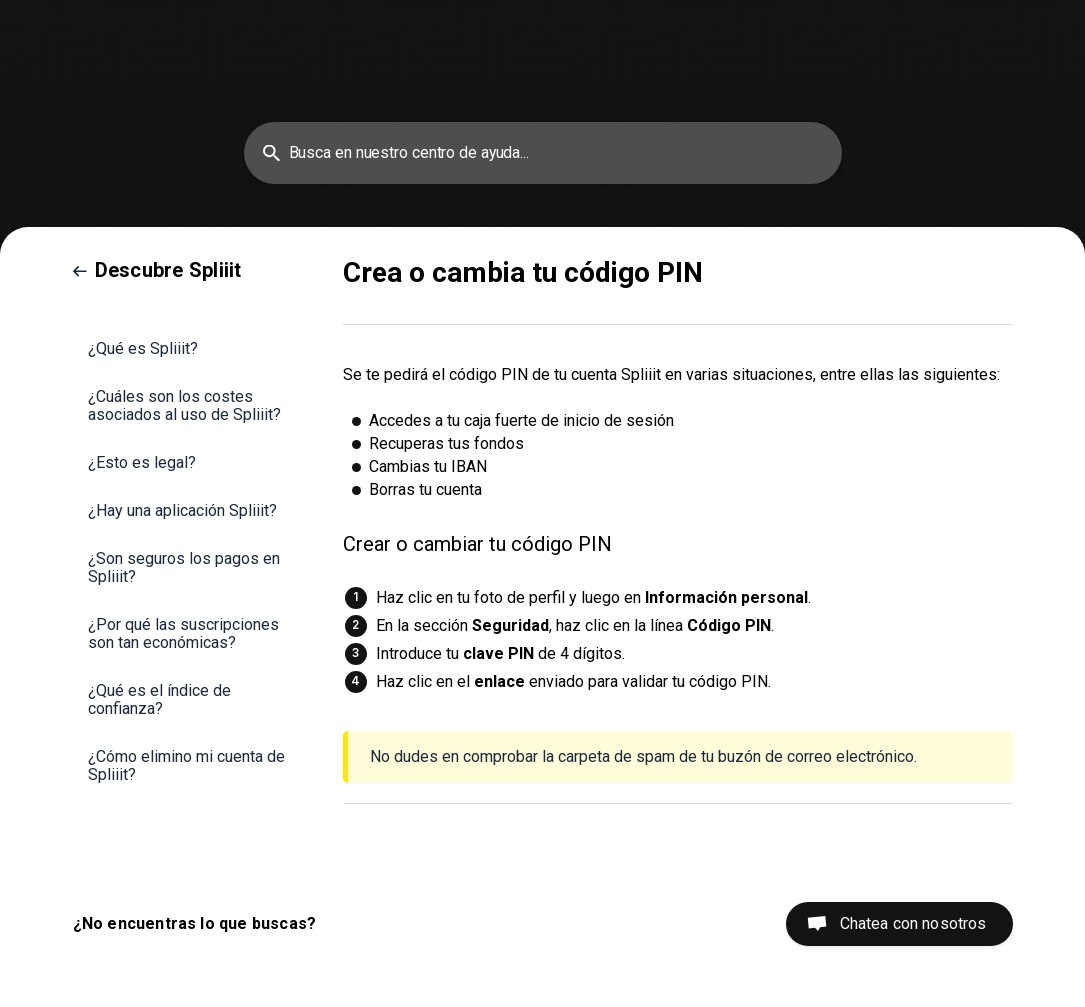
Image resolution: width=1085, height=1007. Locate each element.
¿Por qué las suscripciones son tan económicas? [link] (183, 633)
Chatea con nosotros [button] (913, 923)
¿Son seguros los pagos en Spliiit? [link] (184, 567)
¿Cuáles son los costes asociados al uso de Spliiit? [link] (184, 405)
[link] (157, 270)
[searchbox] (543, 153)
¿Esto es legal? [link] (142, 462)
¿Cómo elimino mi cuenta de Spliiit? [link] (186, 765)
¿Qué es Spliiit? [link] (143, 348)
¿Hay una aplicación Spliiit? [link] (182, 510)
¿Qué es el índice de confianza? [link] (159, 699)
